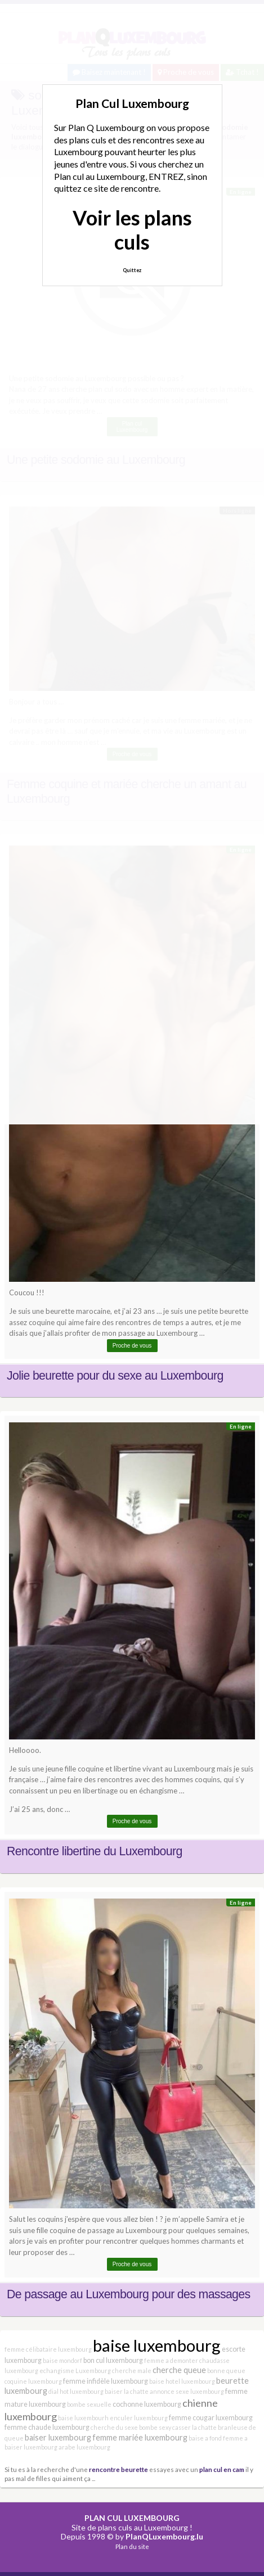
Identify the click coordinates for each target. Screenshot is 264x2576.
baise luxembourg (157, 2345)
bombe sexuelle (89, 2404)
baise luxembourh (83, 2417)
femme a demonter (171, 2360)
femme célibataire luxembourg (48, 2349)
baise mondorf (62, 2360)
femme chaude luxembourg (47, 2427)
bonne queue (226, 2370)
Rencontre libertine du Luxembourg (94, 1851)
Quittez (132, 270)
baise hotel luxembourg (182, 2381)
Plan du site (132, 2546)
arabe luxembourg (84, 2447)
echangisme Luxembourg (75, 2370)
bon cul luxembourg (113, 2360)
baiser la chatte (127, 2391)
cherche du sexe (114, 2427)
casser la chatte (194, 2427)
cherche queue (179, 2370)
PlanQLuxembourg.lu (164, 2536)
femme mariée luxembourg (139, 2437)
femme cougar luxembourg (211, 2418)
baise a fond (205, 2438)
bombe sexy (155, 2427)
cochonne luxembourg (147, 2404)
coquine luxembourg (33, 2381)
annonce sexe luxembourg (187, 2391)
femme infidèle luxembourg (105, 2381)
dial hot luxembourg (76, 2391)
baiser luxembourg (58, 2437)
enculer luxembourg (139, 2417)
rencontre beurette (118, 2469)
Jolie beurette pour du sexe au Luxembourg (115, 1375)
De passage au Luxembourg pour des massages (128, 2294)
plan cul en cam (221, 2469)
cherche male (131, 2370)
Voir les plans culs (132, 229)
